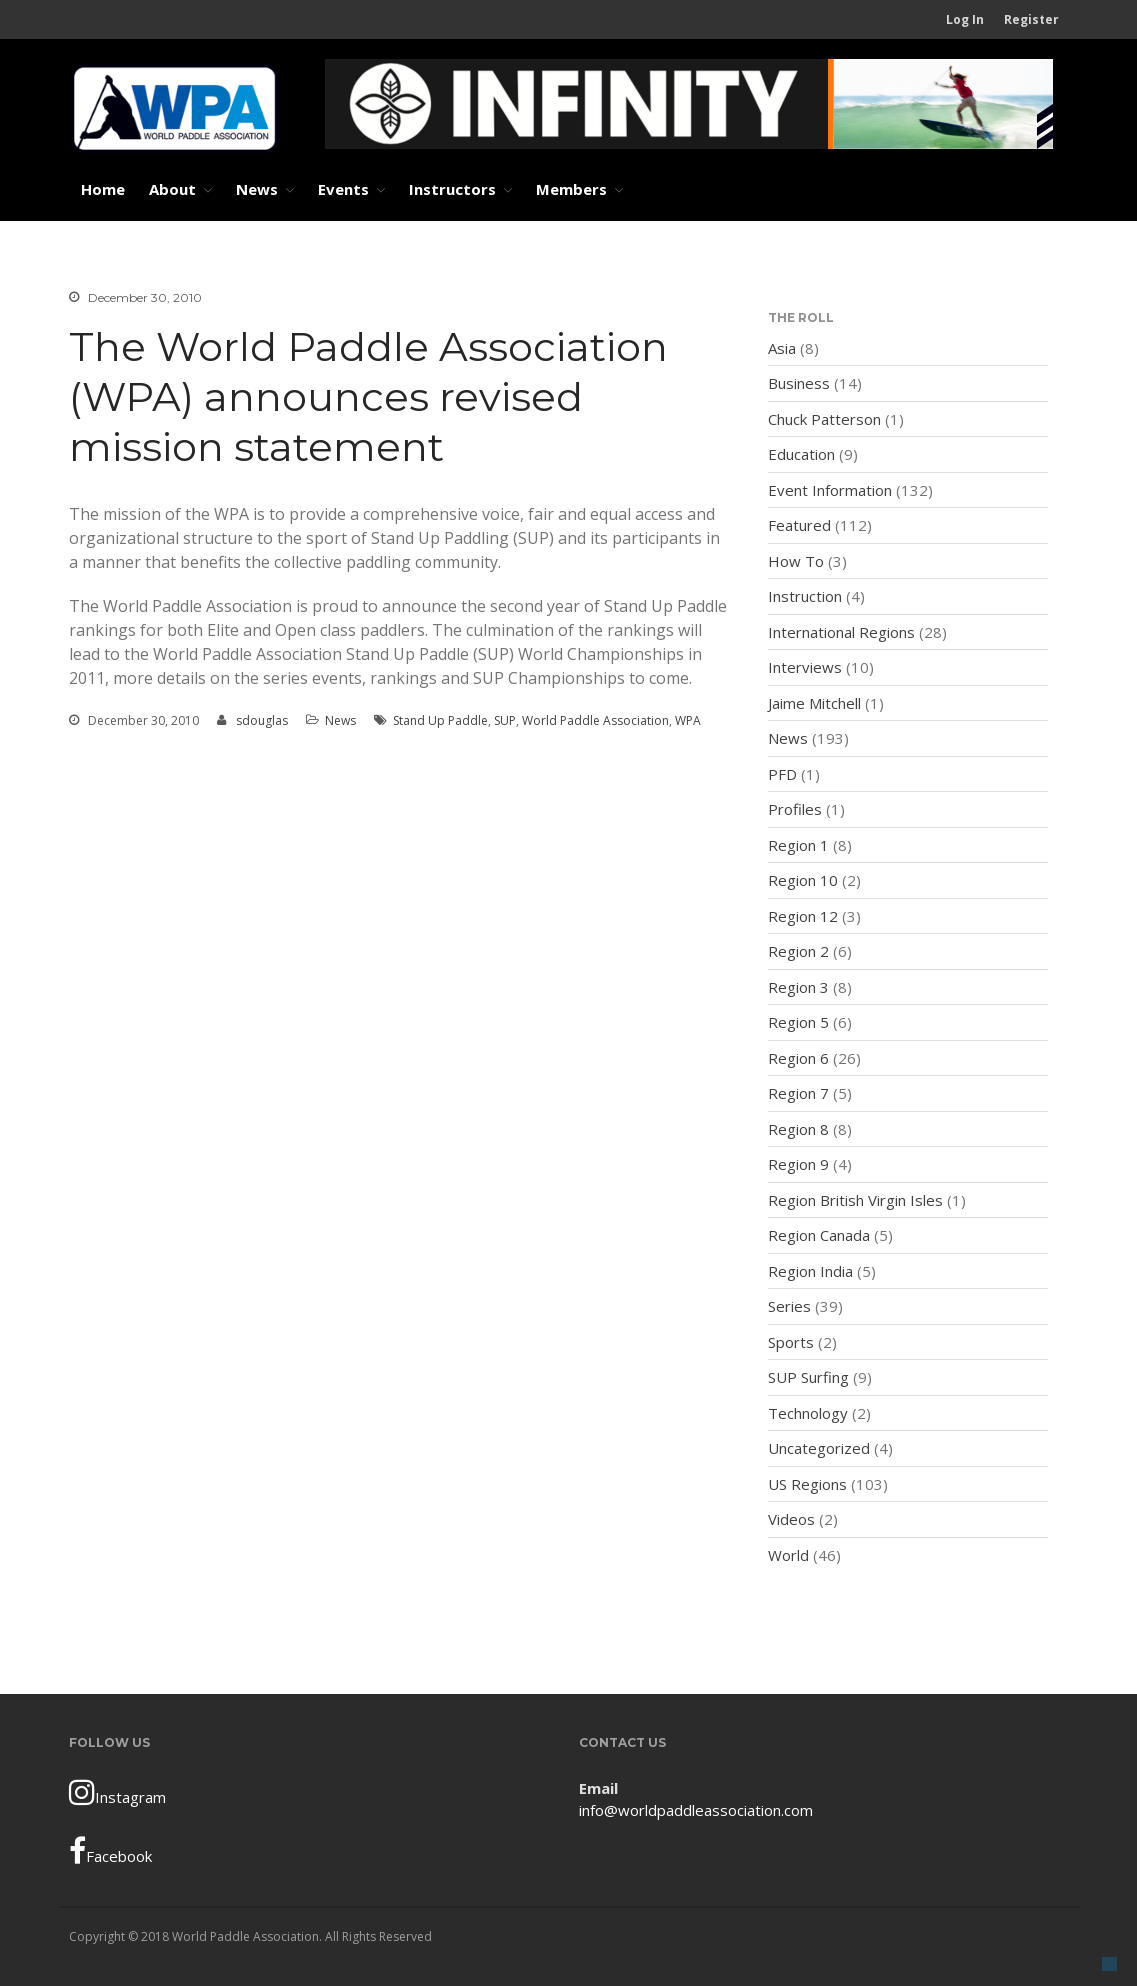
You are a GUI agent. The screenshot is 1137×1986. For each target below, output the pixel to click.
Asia (782, 348)
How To (796, 561)
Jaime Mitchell (814, 703)
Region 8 (798, 1129)
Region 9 (798, 1164)
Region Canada (819, 1235)
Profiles (795, 809)
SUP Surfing (808, 1377)
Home (103, 189)
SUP (505, 720)
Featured (799, 525)
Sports (791, 1342)
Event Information (830, 490)
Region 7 (798, 1093)
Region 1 (798, 845)
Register (1031, 19)
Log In (965, 19)
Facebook (110, 1851)
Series (789, 1306)
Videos (791, 1519)
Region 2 (798, 951)
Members (571, 189)
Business (799, 383)
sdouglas (262, 720)
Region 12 (803, 916)
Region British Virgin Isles (855, 1200)
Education (801, 454)
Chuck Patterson (824, 419)
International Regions (841, 632)
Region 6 (798, 1058)
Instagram (117, 1792)
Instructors (452, 189)
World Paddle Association (595, 720)
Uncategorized (819, 1448)
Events (343, 189)
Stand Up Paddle (440, 720)
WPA (688, 720)
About (172, 189)
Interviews (805, 667)
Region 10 (803, 880)
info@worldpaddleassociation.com (696, 1810)
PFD (782, 774)
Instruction (805, 596)
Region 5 (798, 1022)
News (257, 189)
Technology (808, 1413)
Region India (810, 1271)
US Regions (807, 1484)
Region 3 (798, 987)
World (788, 1555)
